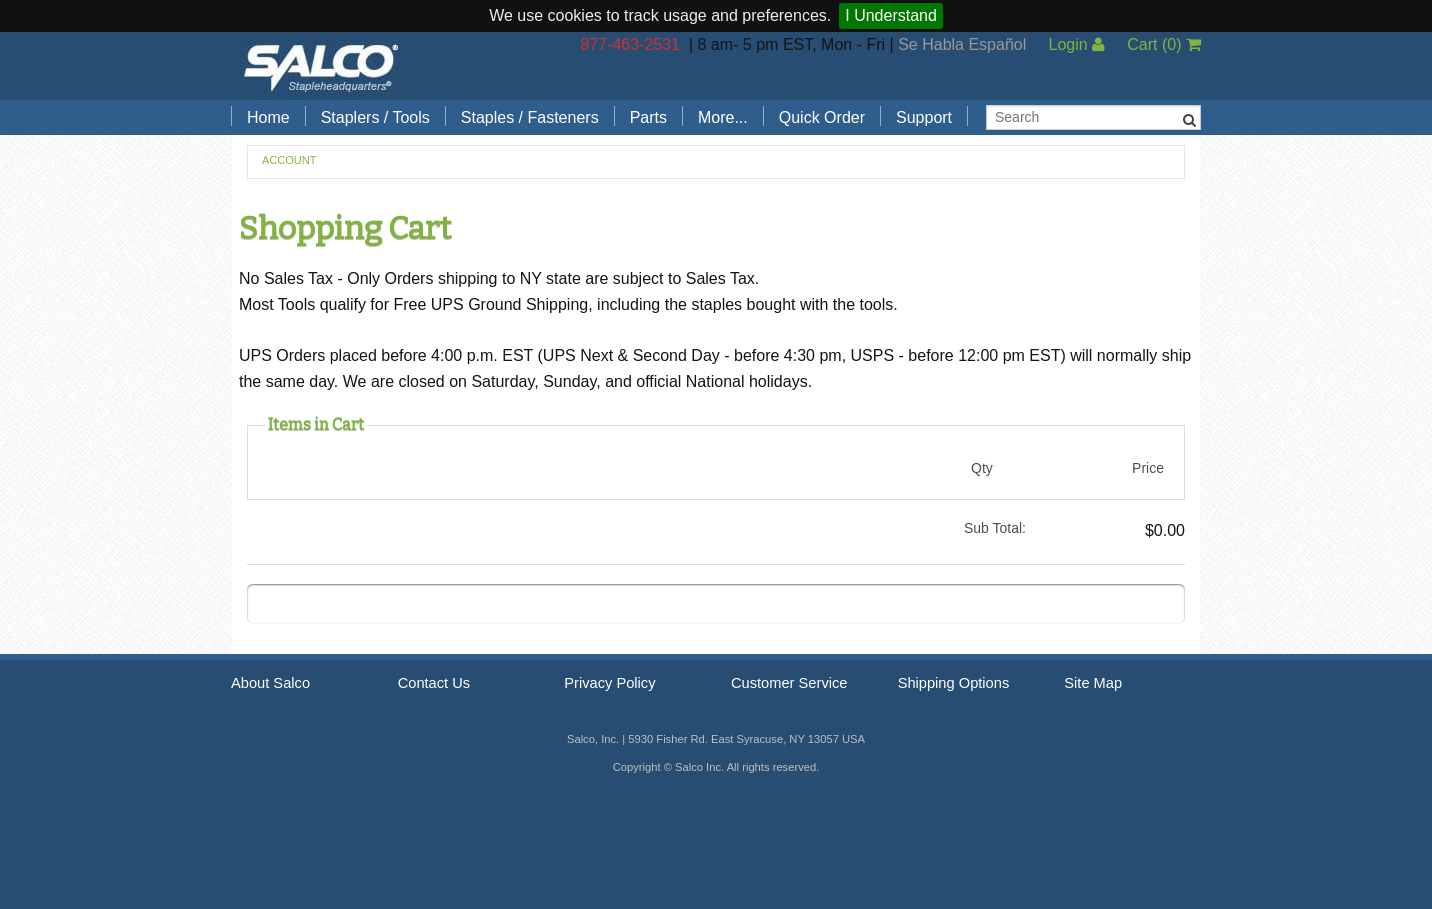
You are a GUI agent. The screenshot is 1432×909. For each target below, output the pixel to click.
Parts (648, 117)
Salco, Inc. (321, 66)
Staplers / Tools (375, 117)
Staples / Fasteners (530, 117)
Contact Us (434, 683)
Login (1076, 44)
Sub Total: (995, 528)
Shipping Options (954, 683)
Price (1148, 468)
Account (289, 160)
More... (723, 117)
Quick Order (822, 117)
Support (924, 117)
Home (268, 117)
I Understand (891, 15)
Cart (1164, 44)
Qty (982, 468)
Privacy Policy (609, 683)
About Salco (270, 683)
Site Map (1093, 683)
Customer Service (789, 683)
